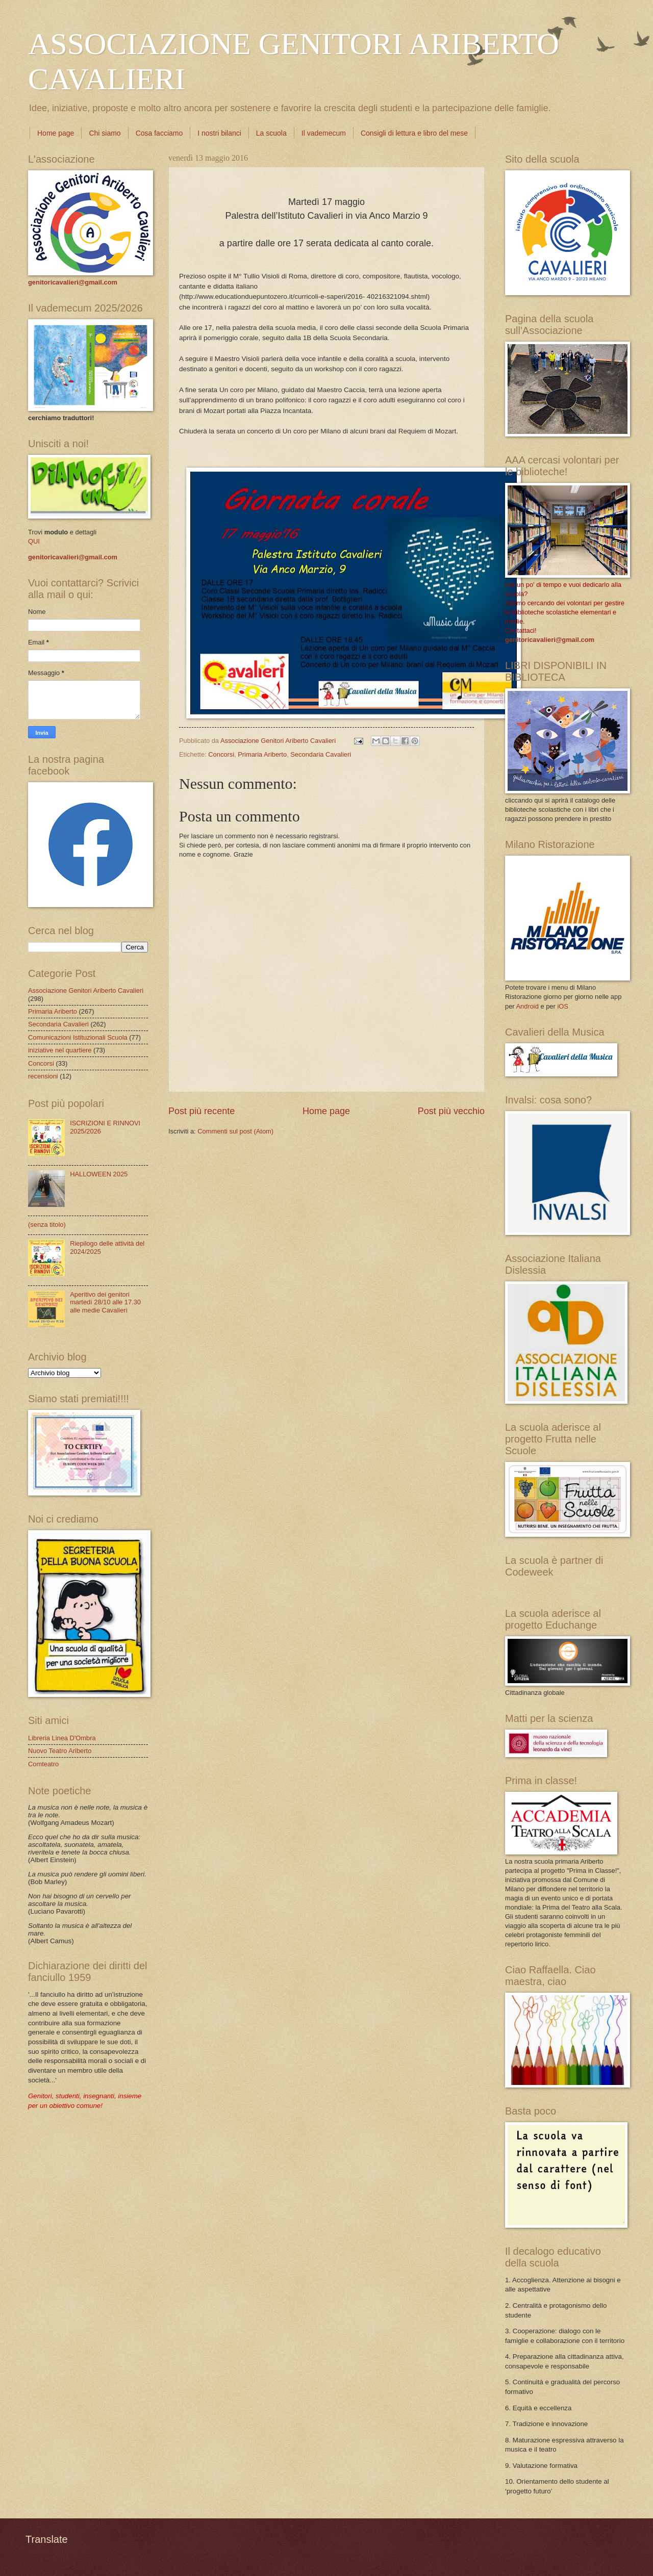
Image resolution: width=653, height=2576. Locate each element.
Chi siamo (104, 133)
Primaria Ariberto (262, 754)
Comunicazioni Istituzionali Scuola (78, 1037)
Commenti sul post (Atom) (235, 1131)
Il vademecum (324, 133)
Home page (55, 133)
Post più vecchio (451, 1111)
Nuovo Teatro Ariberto (59, 1751)
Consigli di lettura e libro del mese (414, 133)
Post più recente (201, 1111)
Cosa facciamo (159, 133)
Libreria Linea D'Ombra (62, 1738)
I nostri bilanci (219, 133)
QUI (34, 541)
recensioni (43, 1076)
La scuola (271, 133)
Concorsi (221, 754)
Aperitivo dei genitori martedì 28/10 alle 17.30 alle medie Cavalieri (105, 1302)
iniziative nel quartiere (60, 1050)
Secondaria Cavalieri (320, 754)
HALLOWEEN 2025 (99, 1174)
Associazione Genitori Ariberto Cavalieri (85, 990)
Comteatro (43, 1764)
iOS (562, 1006)
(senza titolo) (47, 1224)
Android (527, 1006)
